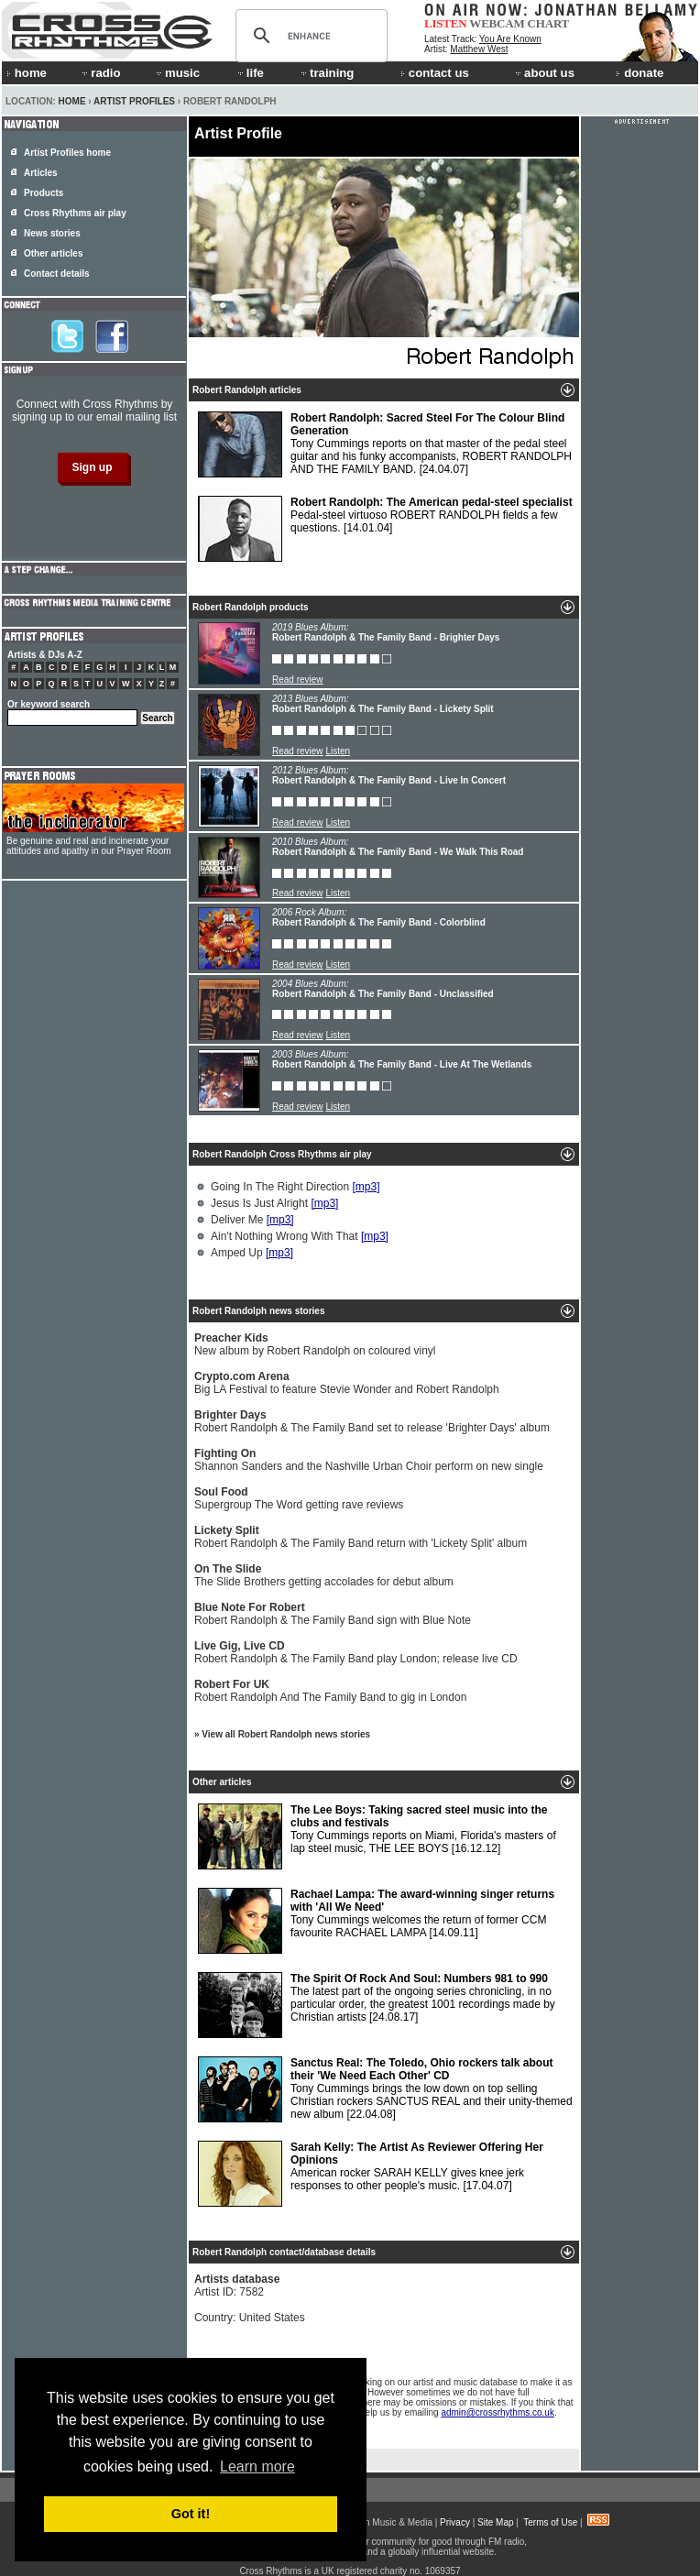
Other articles (53, 253)
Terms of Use (550, 2522)
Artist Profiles (134, 101)
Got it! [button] (190, 2513)
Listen (337, 751)
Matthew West (479, 49)
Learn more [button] (257, 2466)
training (326, 73)
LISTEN (445, 23)
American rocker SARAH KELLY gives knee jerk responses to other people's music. (370, 2174)
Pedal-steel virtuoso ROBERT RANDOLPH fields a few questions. (385, 529)
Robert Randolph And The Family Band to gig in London (330, 1691)
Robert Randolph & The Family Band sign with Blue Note (332, 1614)
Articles (41, 173)
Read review (297, 679)
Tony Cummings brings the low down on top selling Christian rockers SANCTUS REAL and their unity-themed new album (385, 2089)
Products (43, 193)
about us (543, 73)
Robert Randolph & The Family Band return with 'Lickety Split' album (360, 1537)
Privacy (455, 2522)
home (26, 73)
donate (639, 73)
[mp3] (366, 1186)
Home (72, 101)
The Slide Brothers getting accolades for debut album (324, 1575)
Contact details (57, 274)
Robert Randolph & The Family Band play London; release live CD (356, 1652)
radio (100, 73)
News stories (52, 233)
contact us (434, 73)
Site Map (495, 2522)
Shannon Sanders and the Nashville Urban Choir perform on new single (368, 1460)
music (177, 73)
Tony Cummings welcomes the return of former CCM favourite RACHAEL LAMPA (376, 1921)
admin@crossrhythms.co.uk (497, 2412)
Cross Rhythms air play (75, 213)
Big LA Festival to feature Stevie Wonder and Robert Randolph (346, 1383)
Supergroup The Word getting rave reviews (298, 1498)
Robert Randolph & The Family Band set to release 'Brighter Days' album (372, 1421)
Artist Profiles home (67, 153)
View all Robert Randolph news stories (286, 1734)
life (249, 73)
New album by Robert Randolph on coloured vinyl (314, 1344)
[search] (309, 36)
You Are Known (510, 39)
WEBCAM (496, 23)
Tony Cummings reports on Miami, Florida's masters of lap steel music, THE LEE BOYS (377, 1836)
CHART (549, 23)
